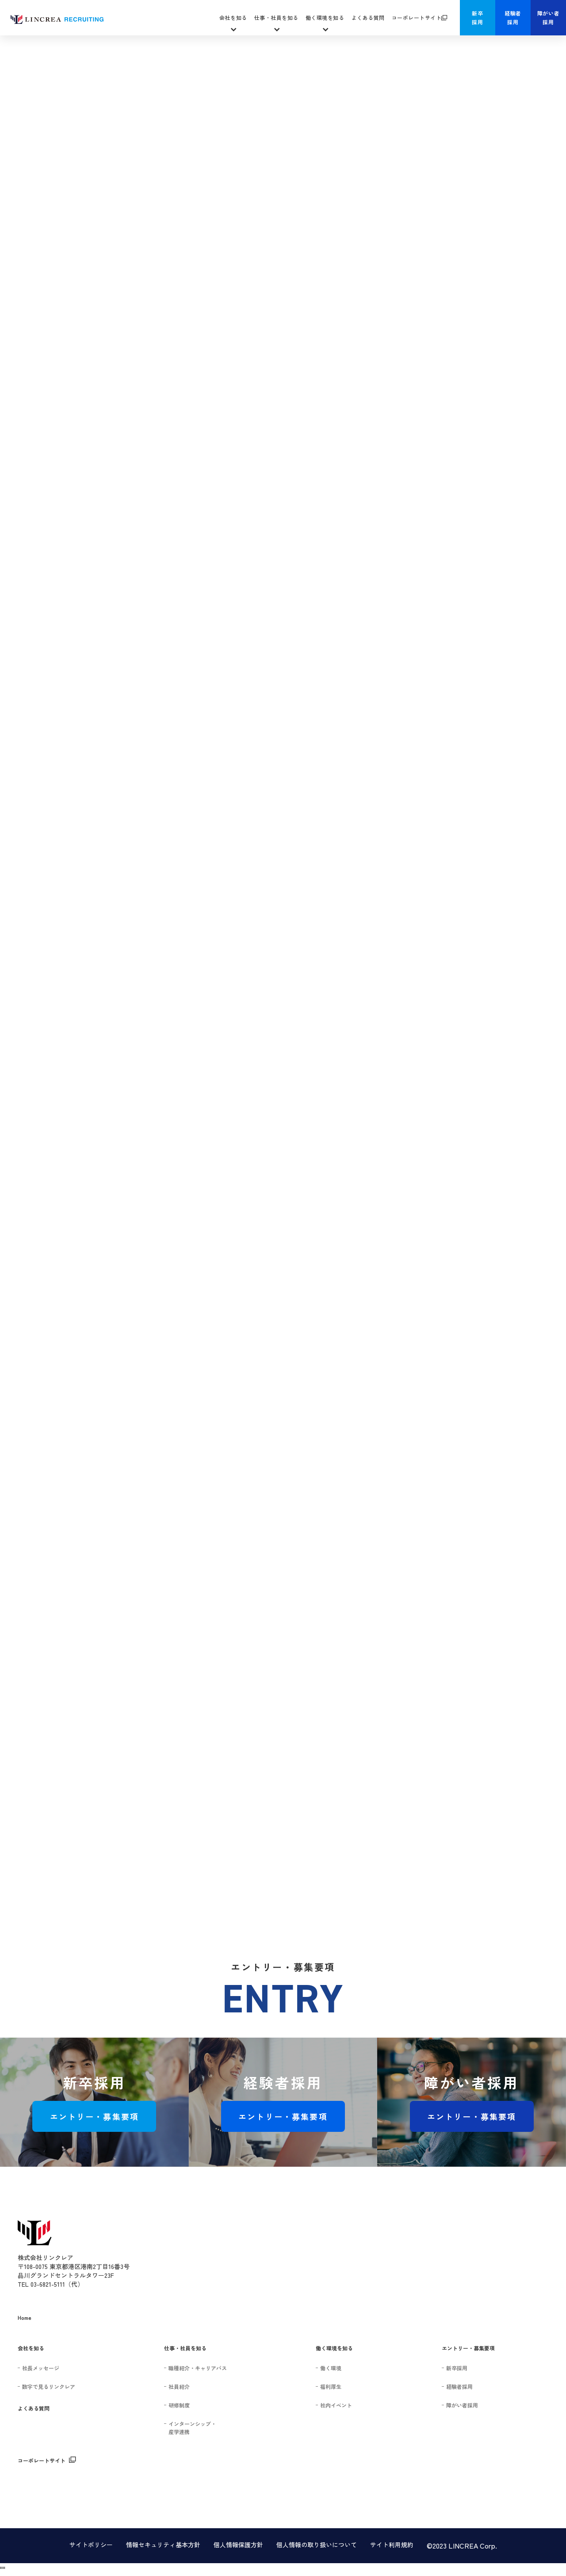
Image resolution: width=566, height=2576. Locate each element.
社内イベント (336, 2405)
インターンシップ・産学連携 (192, 2427)
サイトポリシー (91, 2544)
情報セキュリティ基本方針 (163, 2544)
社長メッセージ (40, 2368)
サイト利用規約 (391, 2544)
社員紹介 (179, 2386)
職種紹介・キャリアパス (197, 2368)
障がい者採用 (548, 17)
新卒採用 (477, 17)
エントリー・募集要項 (94, 2116)
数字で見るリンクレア (48, 2386)
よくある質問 (368, 17)
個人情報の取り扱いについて (316, 2544)
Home (24, 2317)
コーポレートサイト (417, 17)
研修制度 (179, 2405)
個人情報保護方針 (238, 2544)
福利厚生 (330, 2386)
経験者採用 (513, 17)
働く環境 (330, 2368)
